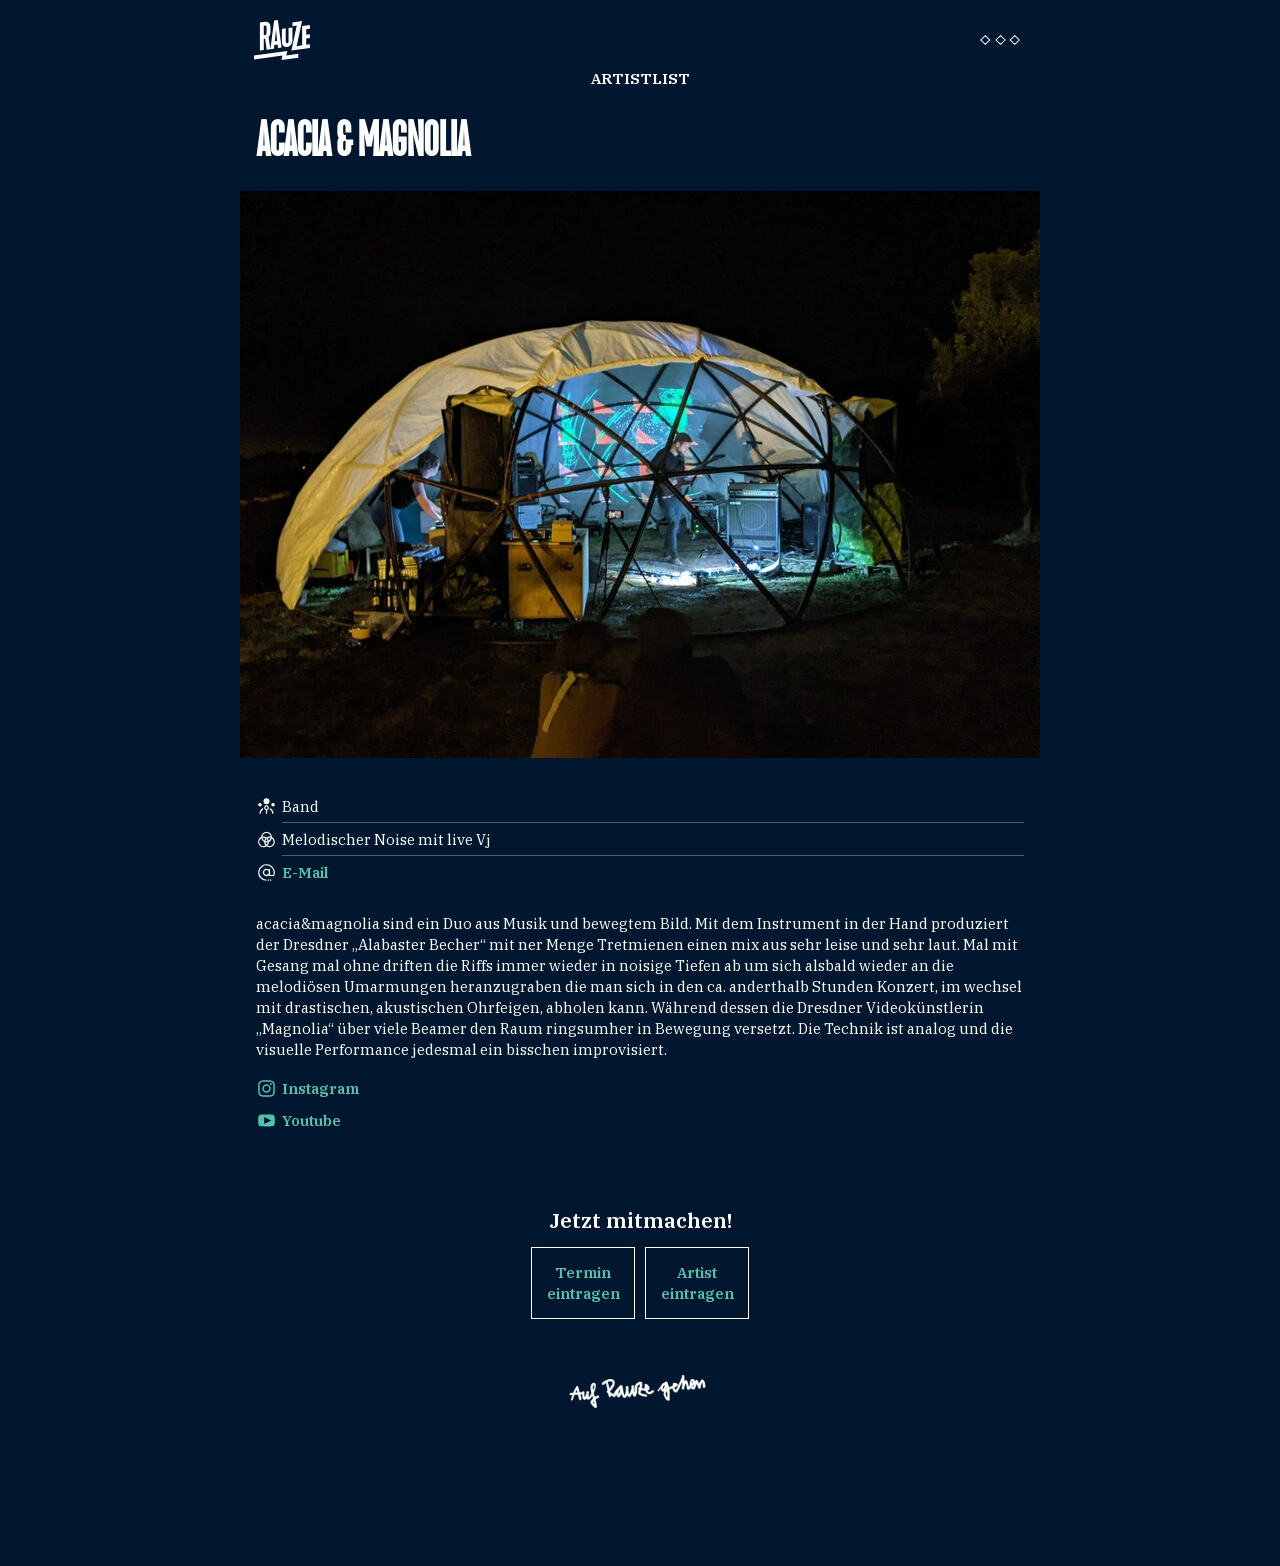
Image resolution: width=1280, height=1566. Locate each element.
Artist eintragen (697, 1283)
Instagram (320, 1088)
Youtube (311, 1120)
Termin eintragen (583, 1283)
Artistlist (640, 78)
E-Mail (305, 872)
